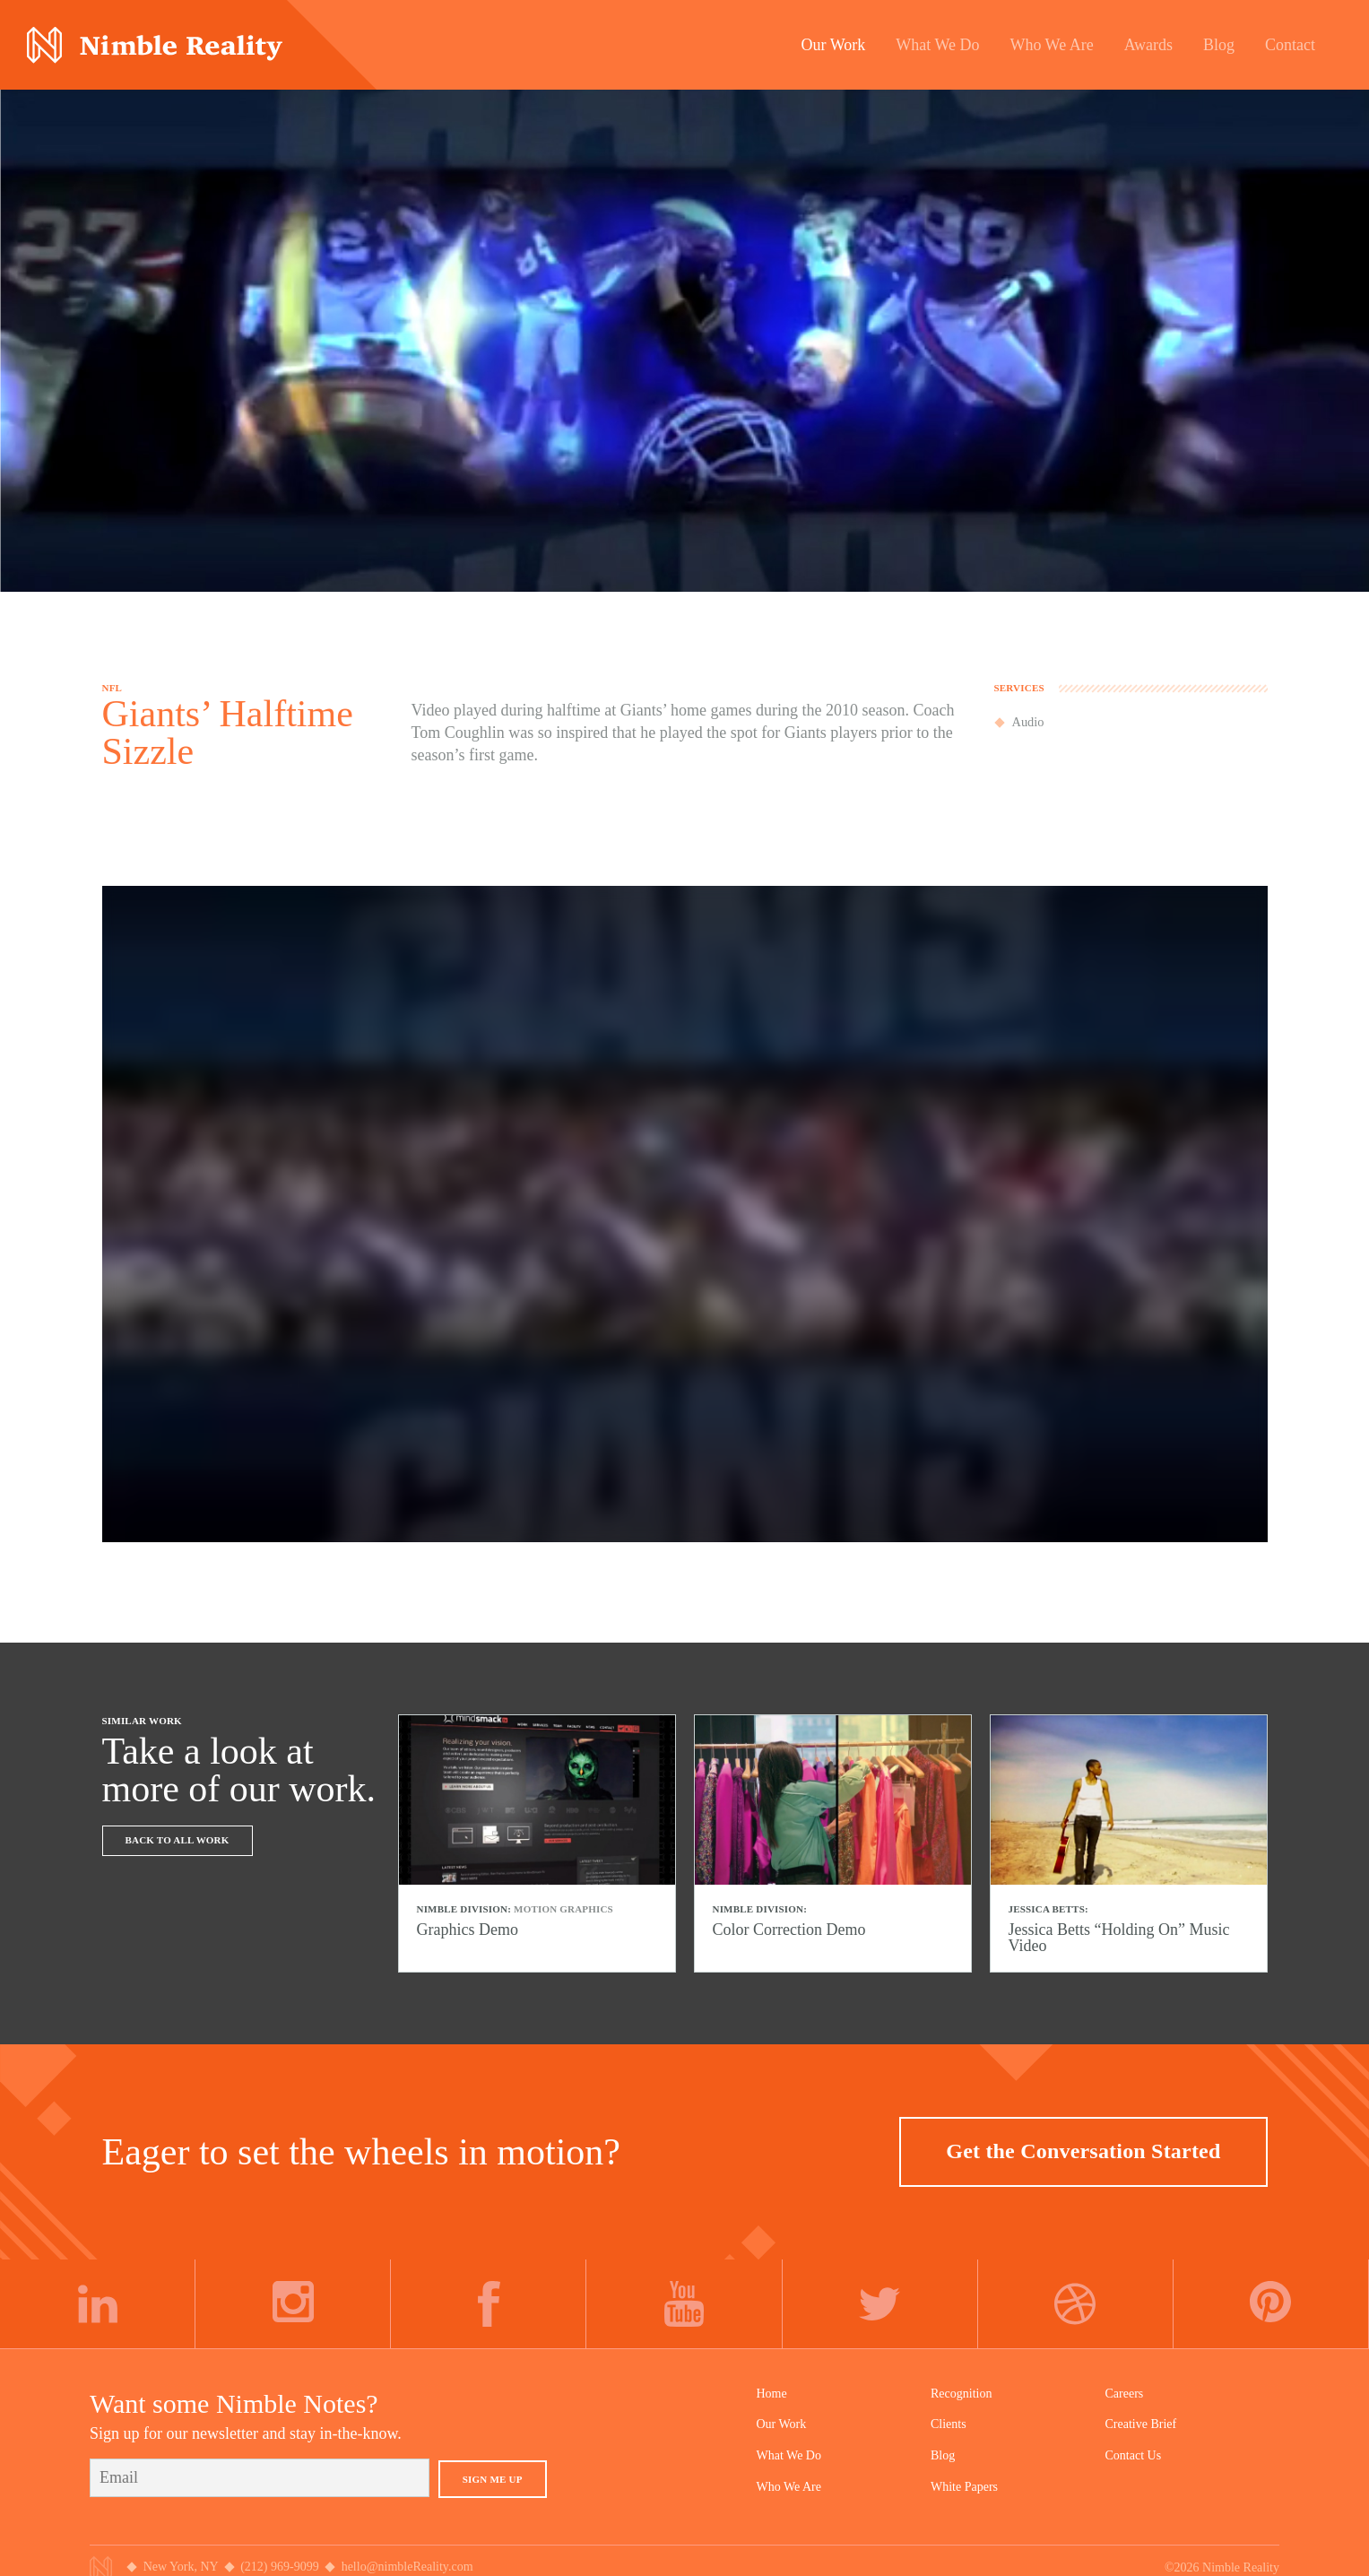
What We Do (789, 2455)
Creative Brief (1141, 2424)
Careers (1124, 2393)
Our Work (782, 2424)
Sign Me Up (493, 2479)
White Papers (964, 2487)
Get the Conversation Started (1083, 2151)
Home (772, 2393)
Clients (948, 2424)
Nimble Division (154, 45)
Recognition (961, 2393)
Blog (943, 2455)
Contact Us (1133, 2455)
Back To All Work (178, 1839)
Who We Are (789, 2487)
